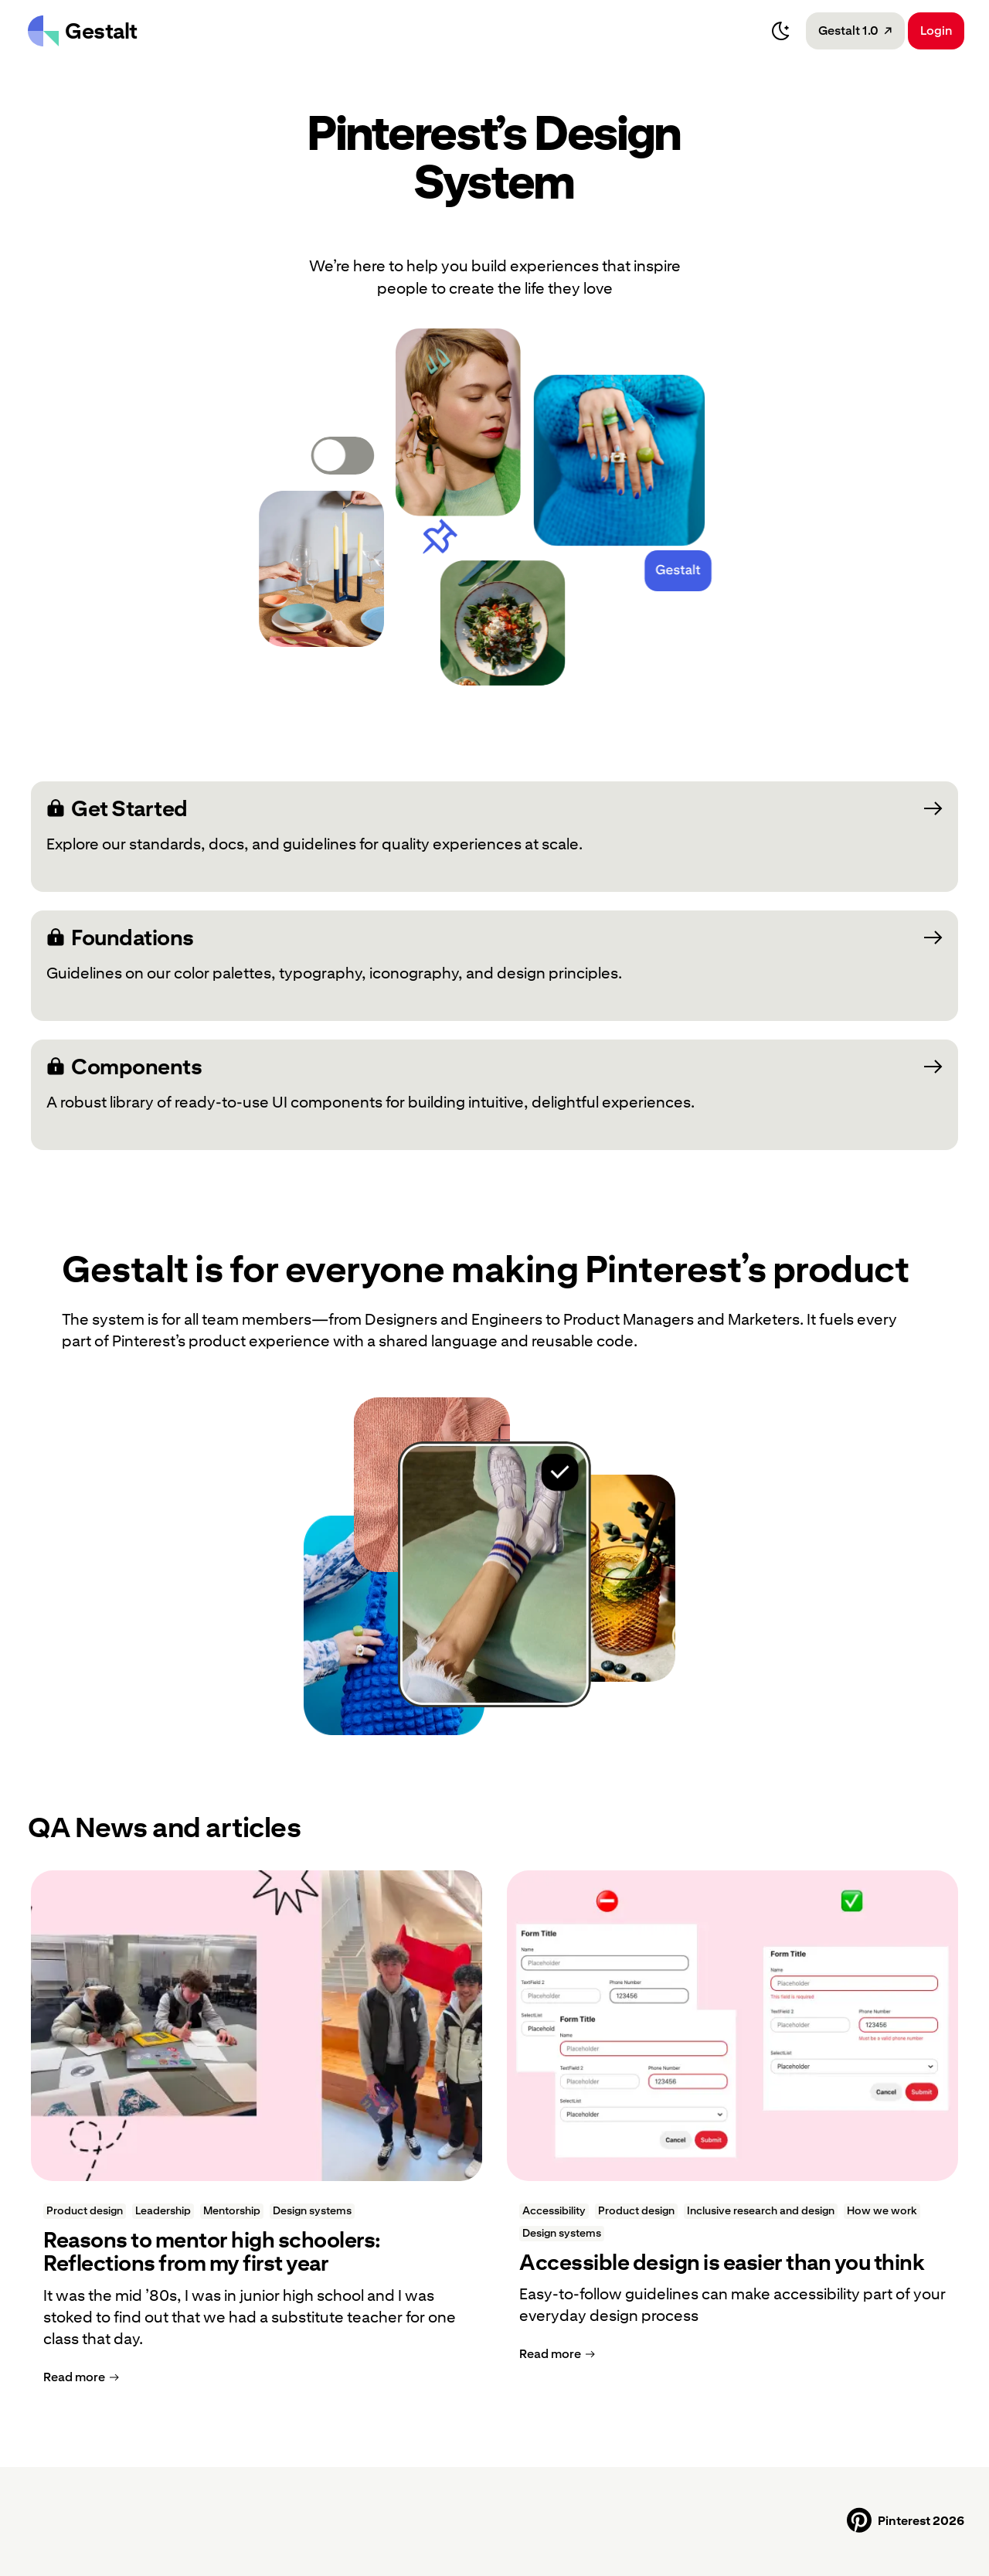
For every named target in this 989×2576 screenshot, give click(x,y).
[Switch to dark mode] (781, 30)
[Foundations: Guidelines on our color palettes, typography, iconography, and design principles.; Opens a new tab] (494, 965)
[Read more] (81, 2377)
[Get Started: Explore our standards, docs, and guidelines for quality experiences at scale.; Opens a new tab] (494, 836)
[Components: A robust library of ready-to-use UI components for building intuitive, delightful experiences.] (494, 1095)
